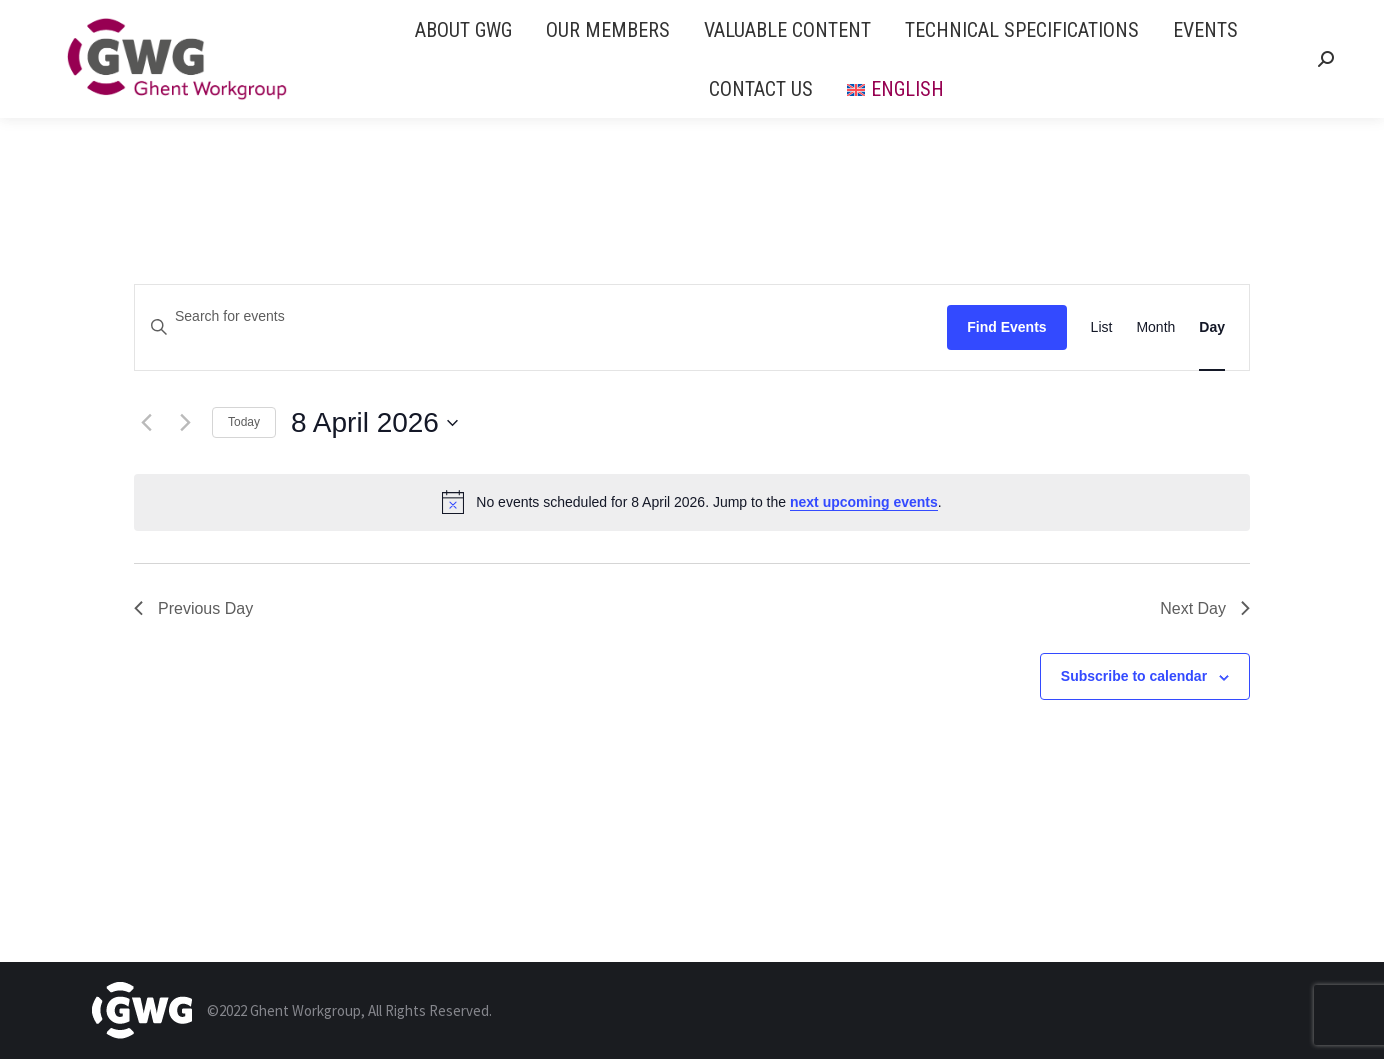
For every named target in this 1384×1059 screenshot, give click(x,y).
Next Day (1205, 608)
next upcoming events (864, 502)
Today (244, 422)
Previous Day (193, 608)
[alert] (692, 502)
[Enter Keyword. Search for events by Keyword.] (541, 316)
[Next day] (185, 423)
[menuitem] (463, 29)
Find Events (1006, 327)
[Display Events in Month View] (1155, 327)
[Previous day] (146, 423)
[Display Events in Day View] (1212, 327)
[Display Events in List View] (1102, 327)
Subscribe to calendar (1134, 676)
